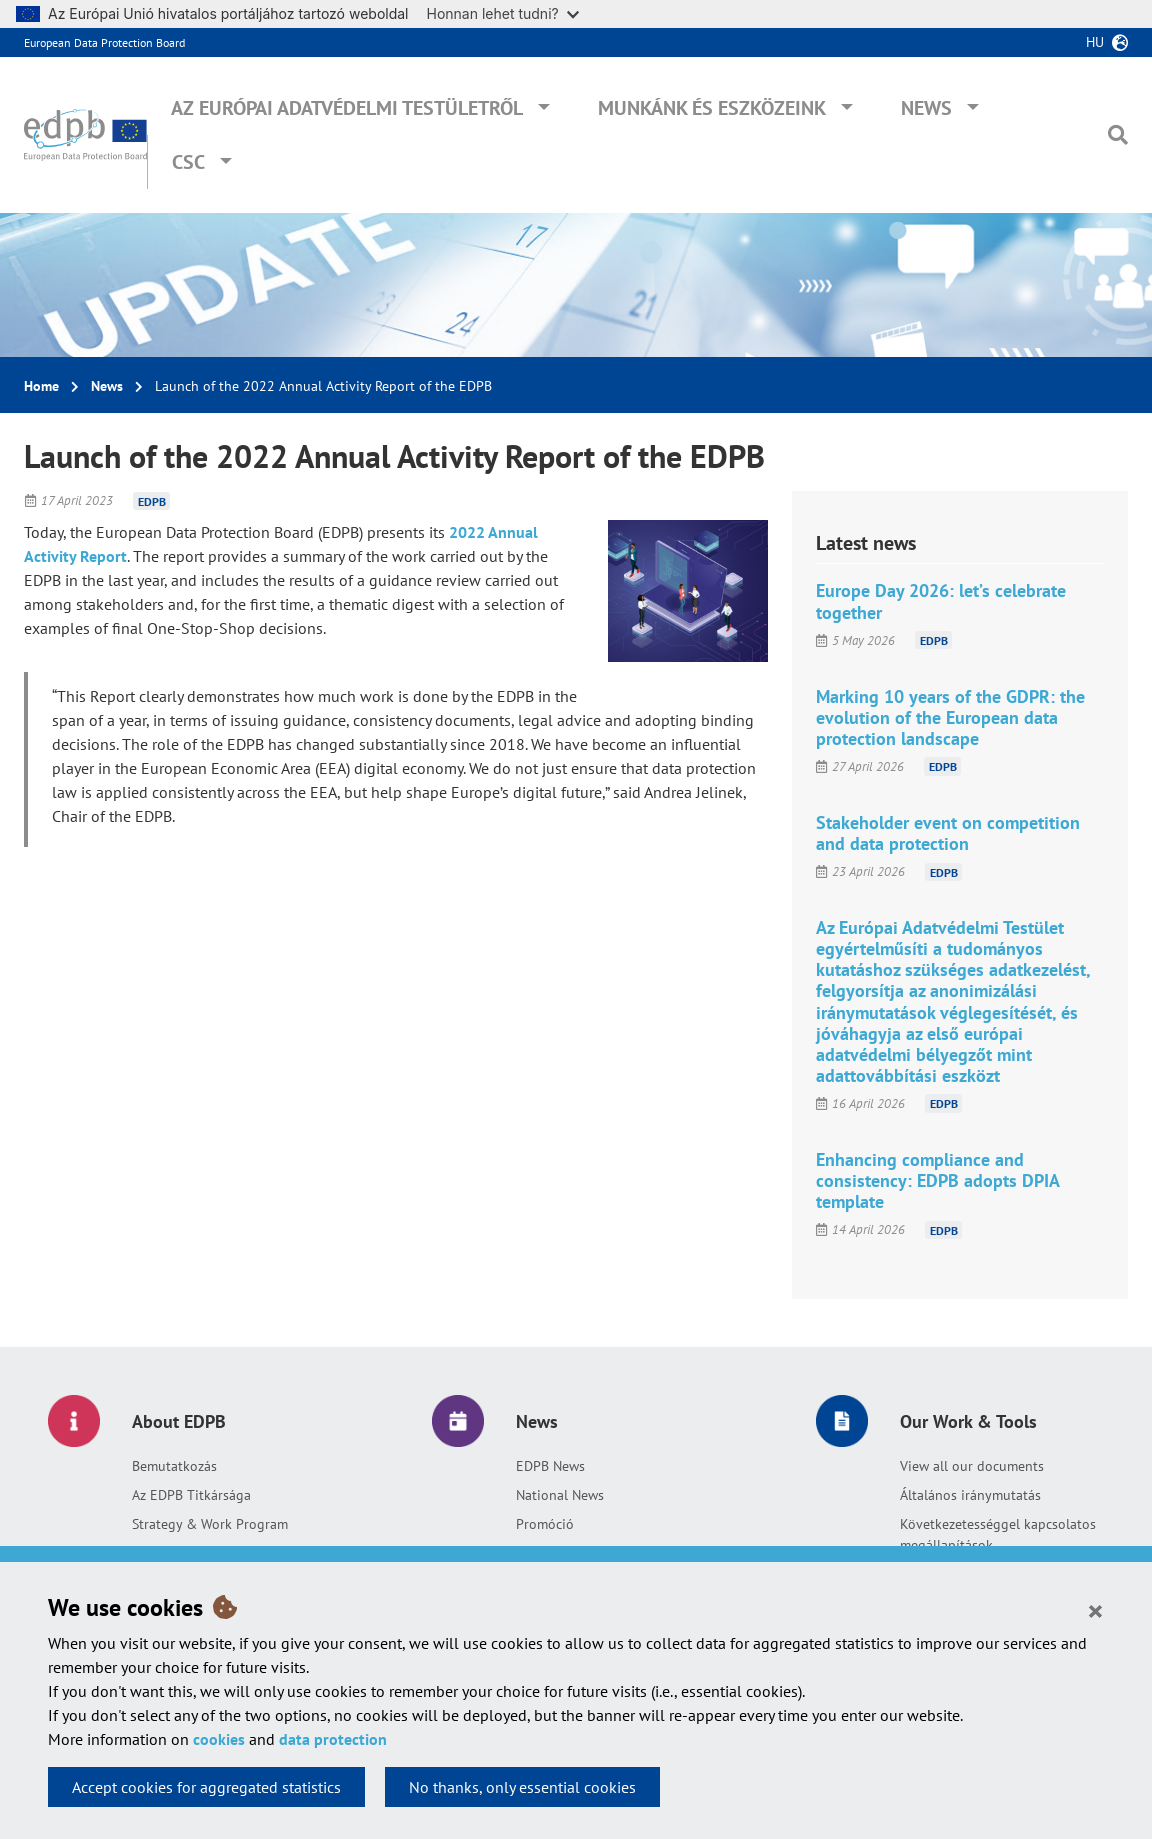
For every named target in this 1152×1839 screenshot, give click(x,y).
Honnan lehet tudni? (503, 13)
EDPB (152, 500)
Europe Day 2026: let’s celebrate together (941, 601)
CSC (188, 162)
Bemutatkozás (174, 1466)
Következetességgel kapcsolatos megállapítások (998, 1534)
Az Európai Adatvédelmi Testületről (347, 108)
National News (560, 1495)
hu (1095, 42)
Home (41, 386)
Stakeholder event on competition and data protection (948, 833)
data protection (333, 1739)
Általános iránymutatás (970, 1495)
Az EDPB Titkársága (191, 1495)
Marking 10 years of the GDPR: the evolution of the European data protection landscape (950, 717)
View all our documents (972, 1466)
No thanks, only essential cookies (522, 1787)
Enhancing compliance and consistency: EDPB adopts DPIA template (937, 1180)
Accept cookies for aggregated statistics (206, 1787)
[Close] (1095, 1610)
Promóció (545, 1524)
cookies (219, 1739)
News (926, 108)
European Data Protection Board (104, 42)
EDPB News (550, 1466)
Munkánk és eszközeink (712, 108)
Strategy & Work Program (210, 1524)
